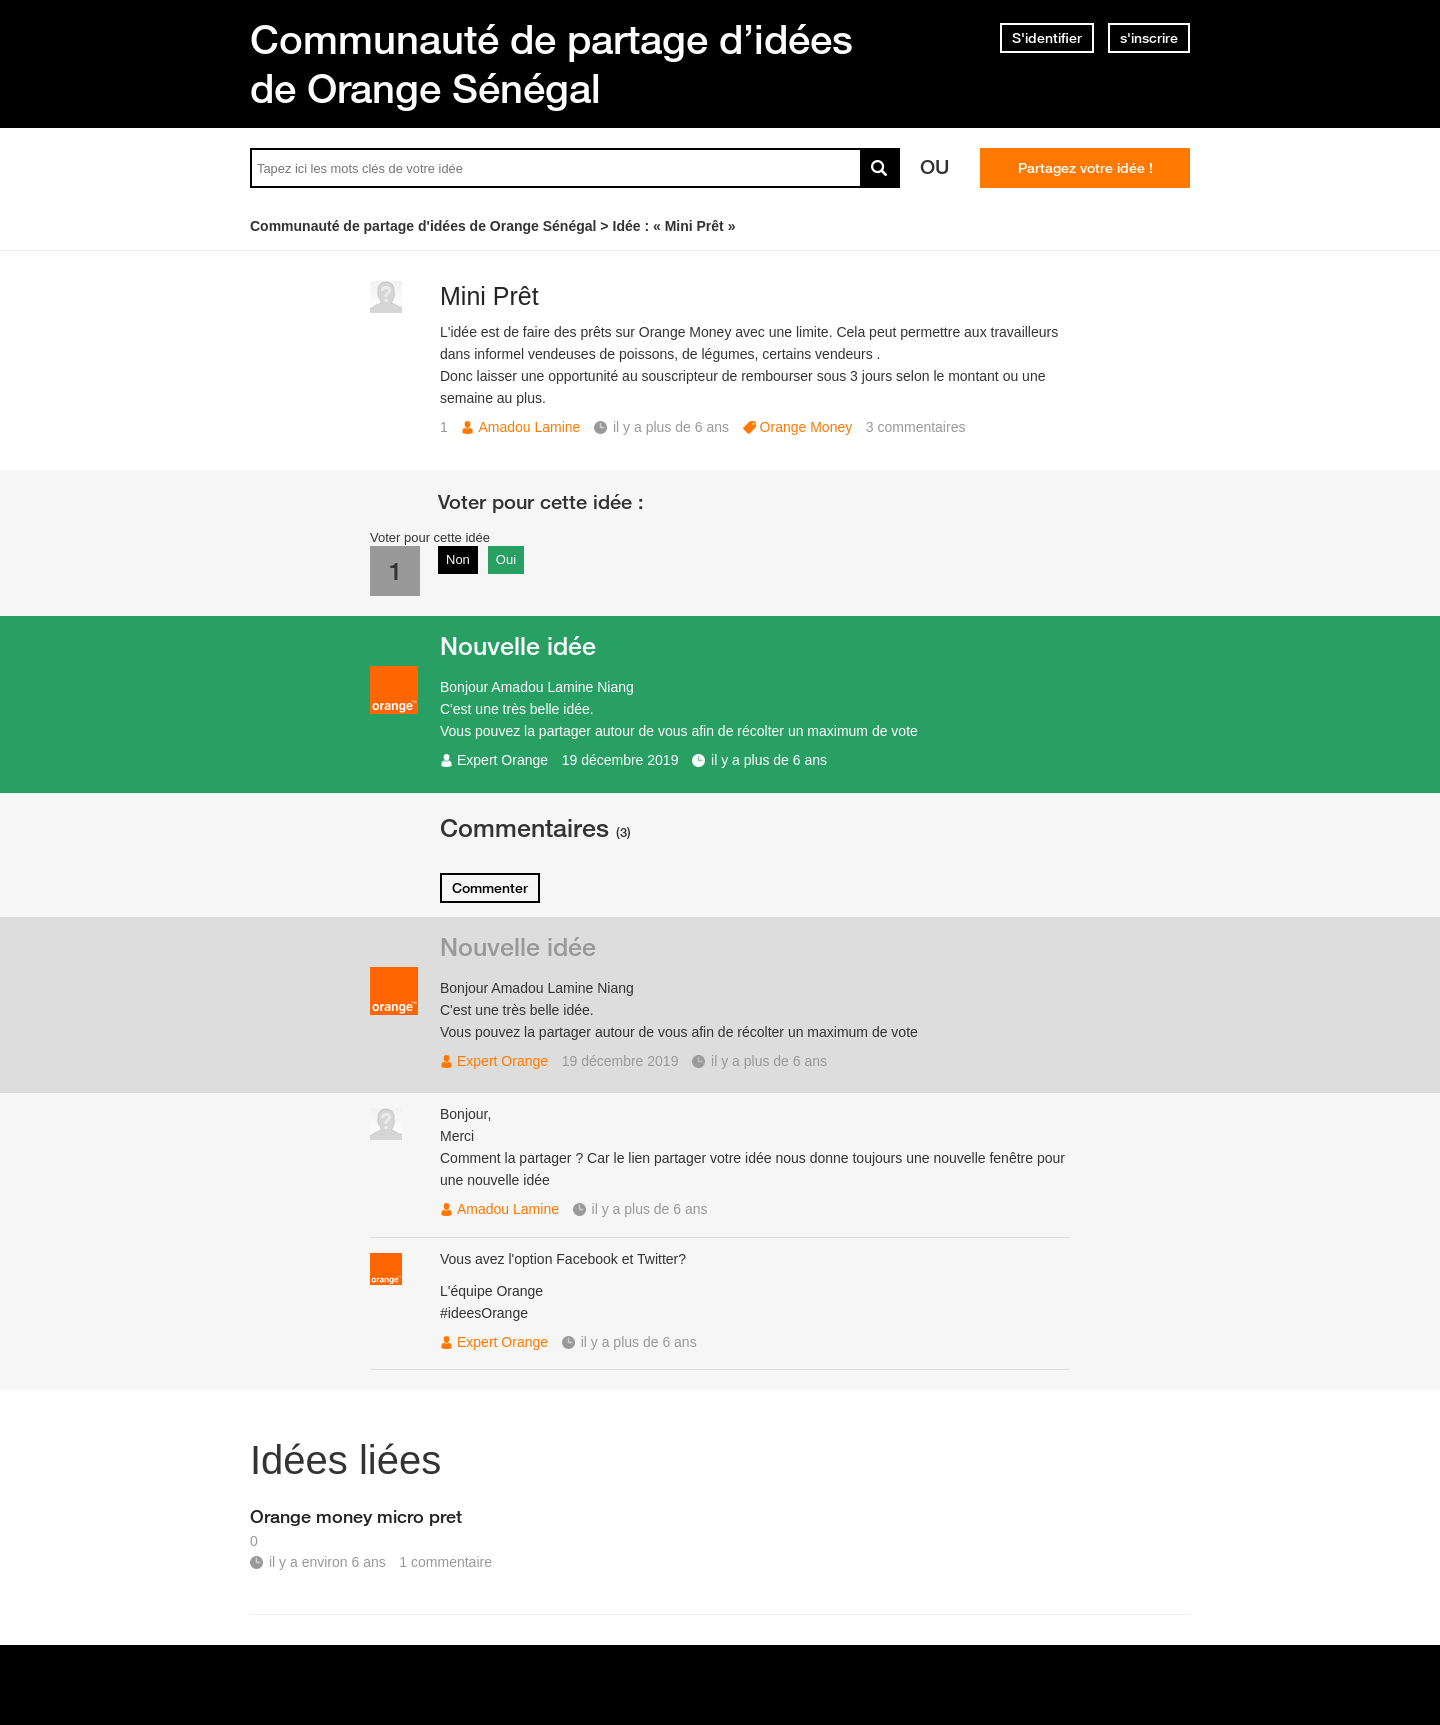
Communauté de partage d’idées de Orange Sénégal (551, 63)
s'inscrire (1149, 38)
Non (458, 559)
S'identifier (1047, 38)
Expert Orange (502, 760)
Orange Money (806, 427)
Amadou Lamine (529, 427)
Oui (506, 559)
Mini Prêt (489, 296)
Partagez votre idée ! (1085, 168)
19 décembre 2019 (620, 760)
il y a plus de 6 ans (769, 760)
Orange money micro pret (356, 1516)
